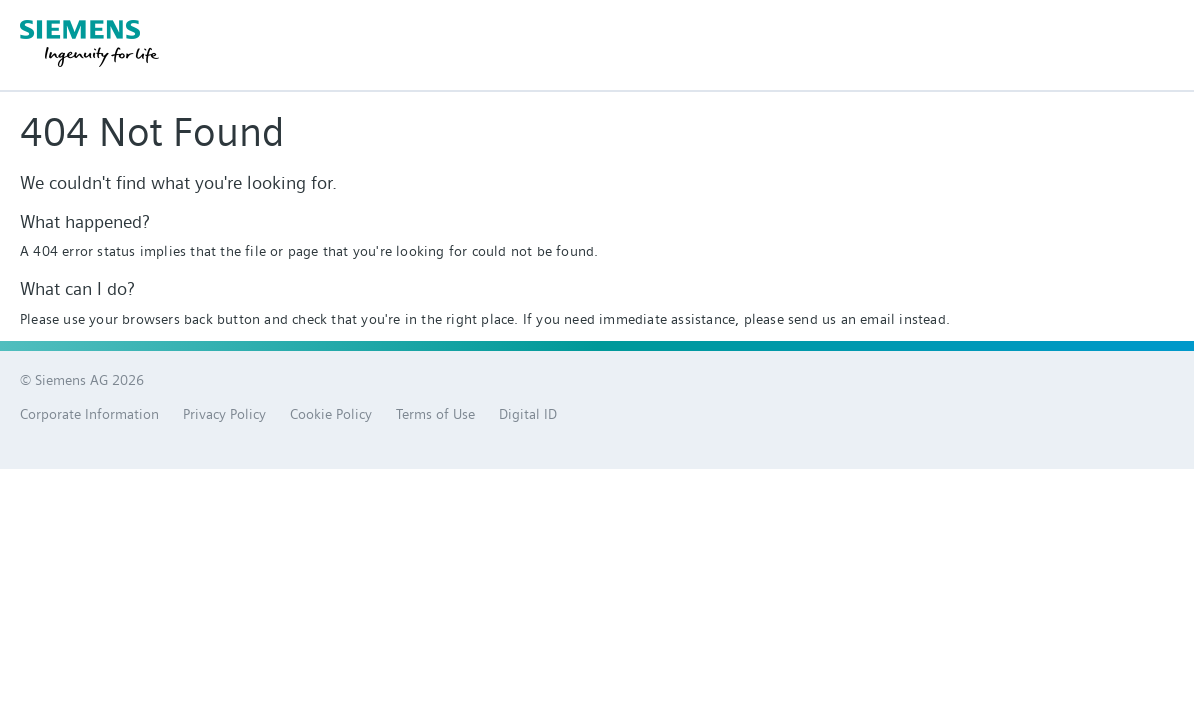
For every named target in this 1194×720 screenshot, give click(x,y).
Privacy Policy (224, 414)
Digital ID (528, 414)
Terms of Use (435, 414)
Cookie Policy (331, 414)
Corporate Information (89, 414)
